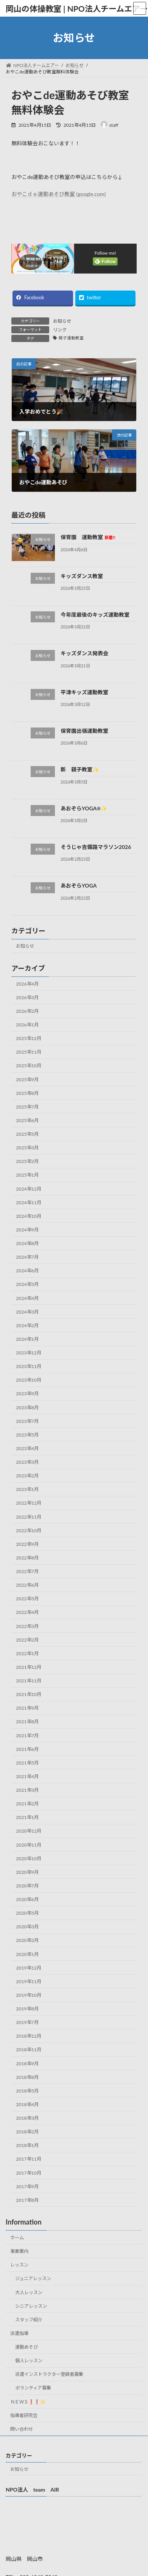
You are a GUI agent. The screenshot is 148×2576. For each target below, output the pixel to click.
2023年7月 (27, 1421)
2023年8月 (27, 1407)
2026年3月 (27, 997)
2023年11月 (28, 1366)
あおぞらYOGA (79, 885)
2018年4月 (27, 2104)
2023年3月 (27, 1462)
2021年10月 (28, 1694)
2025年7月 (27, 1107)
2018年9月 (27, 2063)
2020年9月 (27, 1872)
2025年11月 (28, 1052)
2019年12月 (28, 1968)
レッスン (19, 2265)
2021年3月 (27, 1790)
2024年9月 (27, 1230)
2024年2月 (27, 1325)
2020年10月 (28, 1858)
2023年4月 (27, 1448)
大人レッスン (28, 2292)
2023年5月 (27, 1435)
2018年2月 (27, 2131)
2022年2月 (27, 1640)
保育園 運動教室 (88, 537)
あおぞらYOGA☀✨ (84, 808)
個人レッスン (28, 2360)
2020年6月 (27, 1899)
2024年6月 (27, 1270)
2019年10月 (28, 1995)
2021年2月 (27, 1803)
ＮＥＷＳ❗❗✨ (27, 2402)
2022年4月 (27, 1612)
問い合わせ (21, 2429)
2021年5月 (27, 1763)
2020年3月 (27, 1926)
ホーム (17, 2237)
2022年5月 (27, 1598)
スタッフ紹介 (28, 2320)
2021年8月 (27, 1721)
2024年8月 (27, 1243)
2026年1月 (27, 1025)
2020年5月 (27, 1913)
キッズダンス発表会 (84, 653)
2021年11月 (28, 1681)
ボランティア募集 (33, 2388)
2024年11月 (28, 1202)
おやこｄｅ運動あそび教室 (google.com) (58, 194)
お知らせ (62, 321)
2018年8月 (27, 2077)
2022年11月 (28, 1516)
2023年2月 (27, 1475)
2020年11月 (28, 1844)
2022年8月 (27, 1558)
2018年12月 (28, 2036)
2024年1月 (27, 1339)
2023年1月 (27, 1489)
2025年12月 (28, 1038)
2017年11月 (28, 2159)
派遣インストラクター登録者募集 (49, 2374)
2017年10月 (28, 2172)
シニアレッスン (31, 2306)
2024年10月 (28, 1216)
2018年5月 (27, 2091)
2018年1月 (27, 2145)
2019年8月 (27, 2009)
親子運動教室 (71, 338)
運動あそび (26, 2347)
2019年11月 (28, 1981)
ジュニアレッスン (33, 2278)
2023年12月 (28, 1353)
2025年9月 (27, 1079)
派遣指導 (19, 2333)
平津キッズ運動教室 (84, 692)
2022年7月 (27, 1571)
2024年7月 (27, 1257)
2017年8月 (27, 2200)
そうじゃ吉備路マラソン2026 (96, 847)
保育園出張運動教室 (84, 731)
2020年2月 (27, 1940)
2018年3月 (27, 2118)
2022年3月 (27, 1626)
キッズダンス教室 (82, 576)
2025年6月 (27, 1120)
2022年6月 (27, 1585)
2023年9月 (27, 1393)
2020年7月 (27, 1886)
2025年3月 (27, 1147)
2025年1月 (27, 1175)
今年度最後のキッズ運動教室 (95, 614)
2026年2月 (27, 1011)
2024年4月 (27, 1298)
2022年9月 (27, 1544)
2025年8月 (27, 1093)
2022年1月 (27, 1653)
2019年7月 (27, 2022)
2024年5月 (27, 1284)
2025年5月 (27, 1134)
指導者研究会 (23, 2415)
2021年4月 (27, 1776)
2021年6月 (27, 1749)
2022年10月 (28, 1530)
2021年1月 (27, 1817)
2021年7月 (27, 1735)
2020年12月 (28, 1831)
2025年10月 (28, 1065)
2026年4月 (27, 984)
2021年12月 (28, 1667)
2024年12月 (28, 1188)
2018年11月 (28, 2049)
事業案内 (19, 2251)
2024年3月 (27, 1312)
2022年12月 (28, 1503)
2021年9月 (27, 1708)
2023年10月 (28, 1380)
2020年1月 (27, 1954)
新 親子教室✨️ (80, 769)
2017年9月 (27, 2186)
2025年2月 (27, 1161)
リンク (60, 330)
